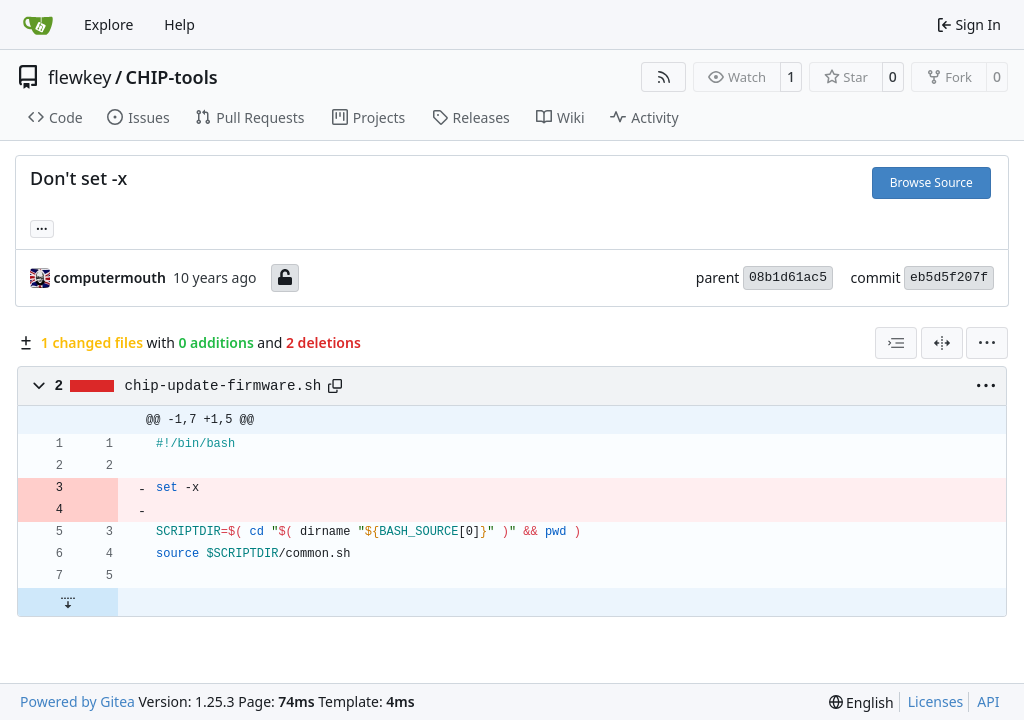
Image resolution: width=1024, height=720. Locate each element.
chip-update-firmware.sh (223, 386)
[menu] (987, 343)
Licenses (936, 701)
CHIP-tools (172, 77)
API (988, 701)
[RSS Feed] (664, 77)
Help (179, 24)
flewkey (79, 77)
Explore (108, 24)
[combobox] (896, 343)
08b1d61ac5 (788, 277)
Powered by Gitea (77, 701)
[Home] (38, 25)
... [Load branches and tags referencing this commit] (42, 227)
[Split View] (942, 343)
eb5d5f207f (949, 277)
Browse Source (931, 182)
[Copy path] (335, 386)
